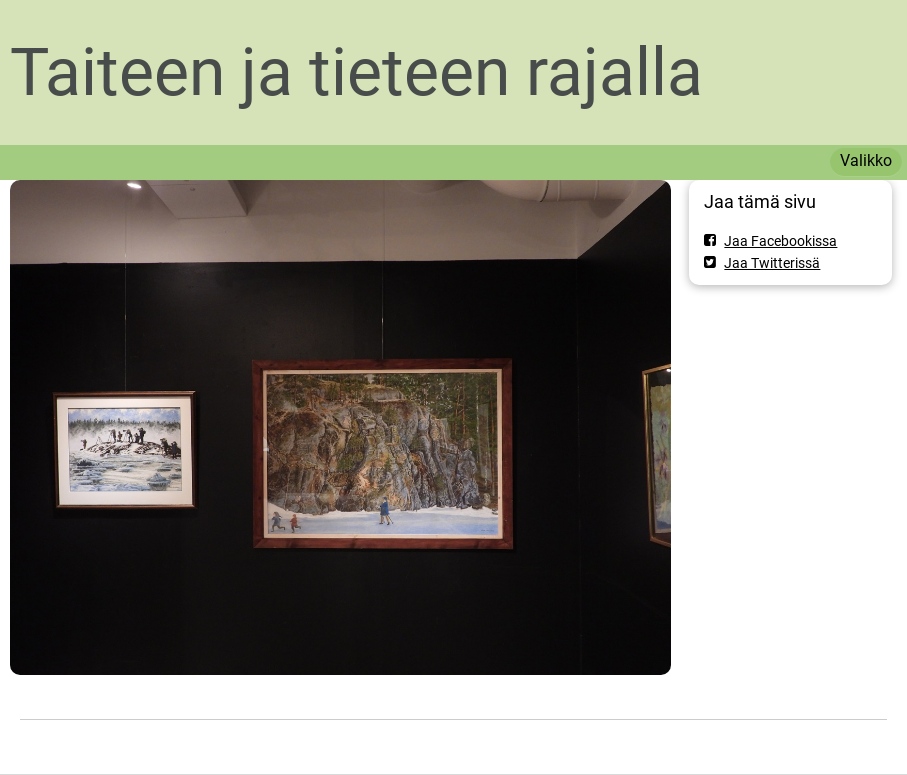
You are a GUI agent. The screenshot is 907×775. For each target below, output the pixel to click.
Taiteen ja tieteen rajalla (356, 72)
